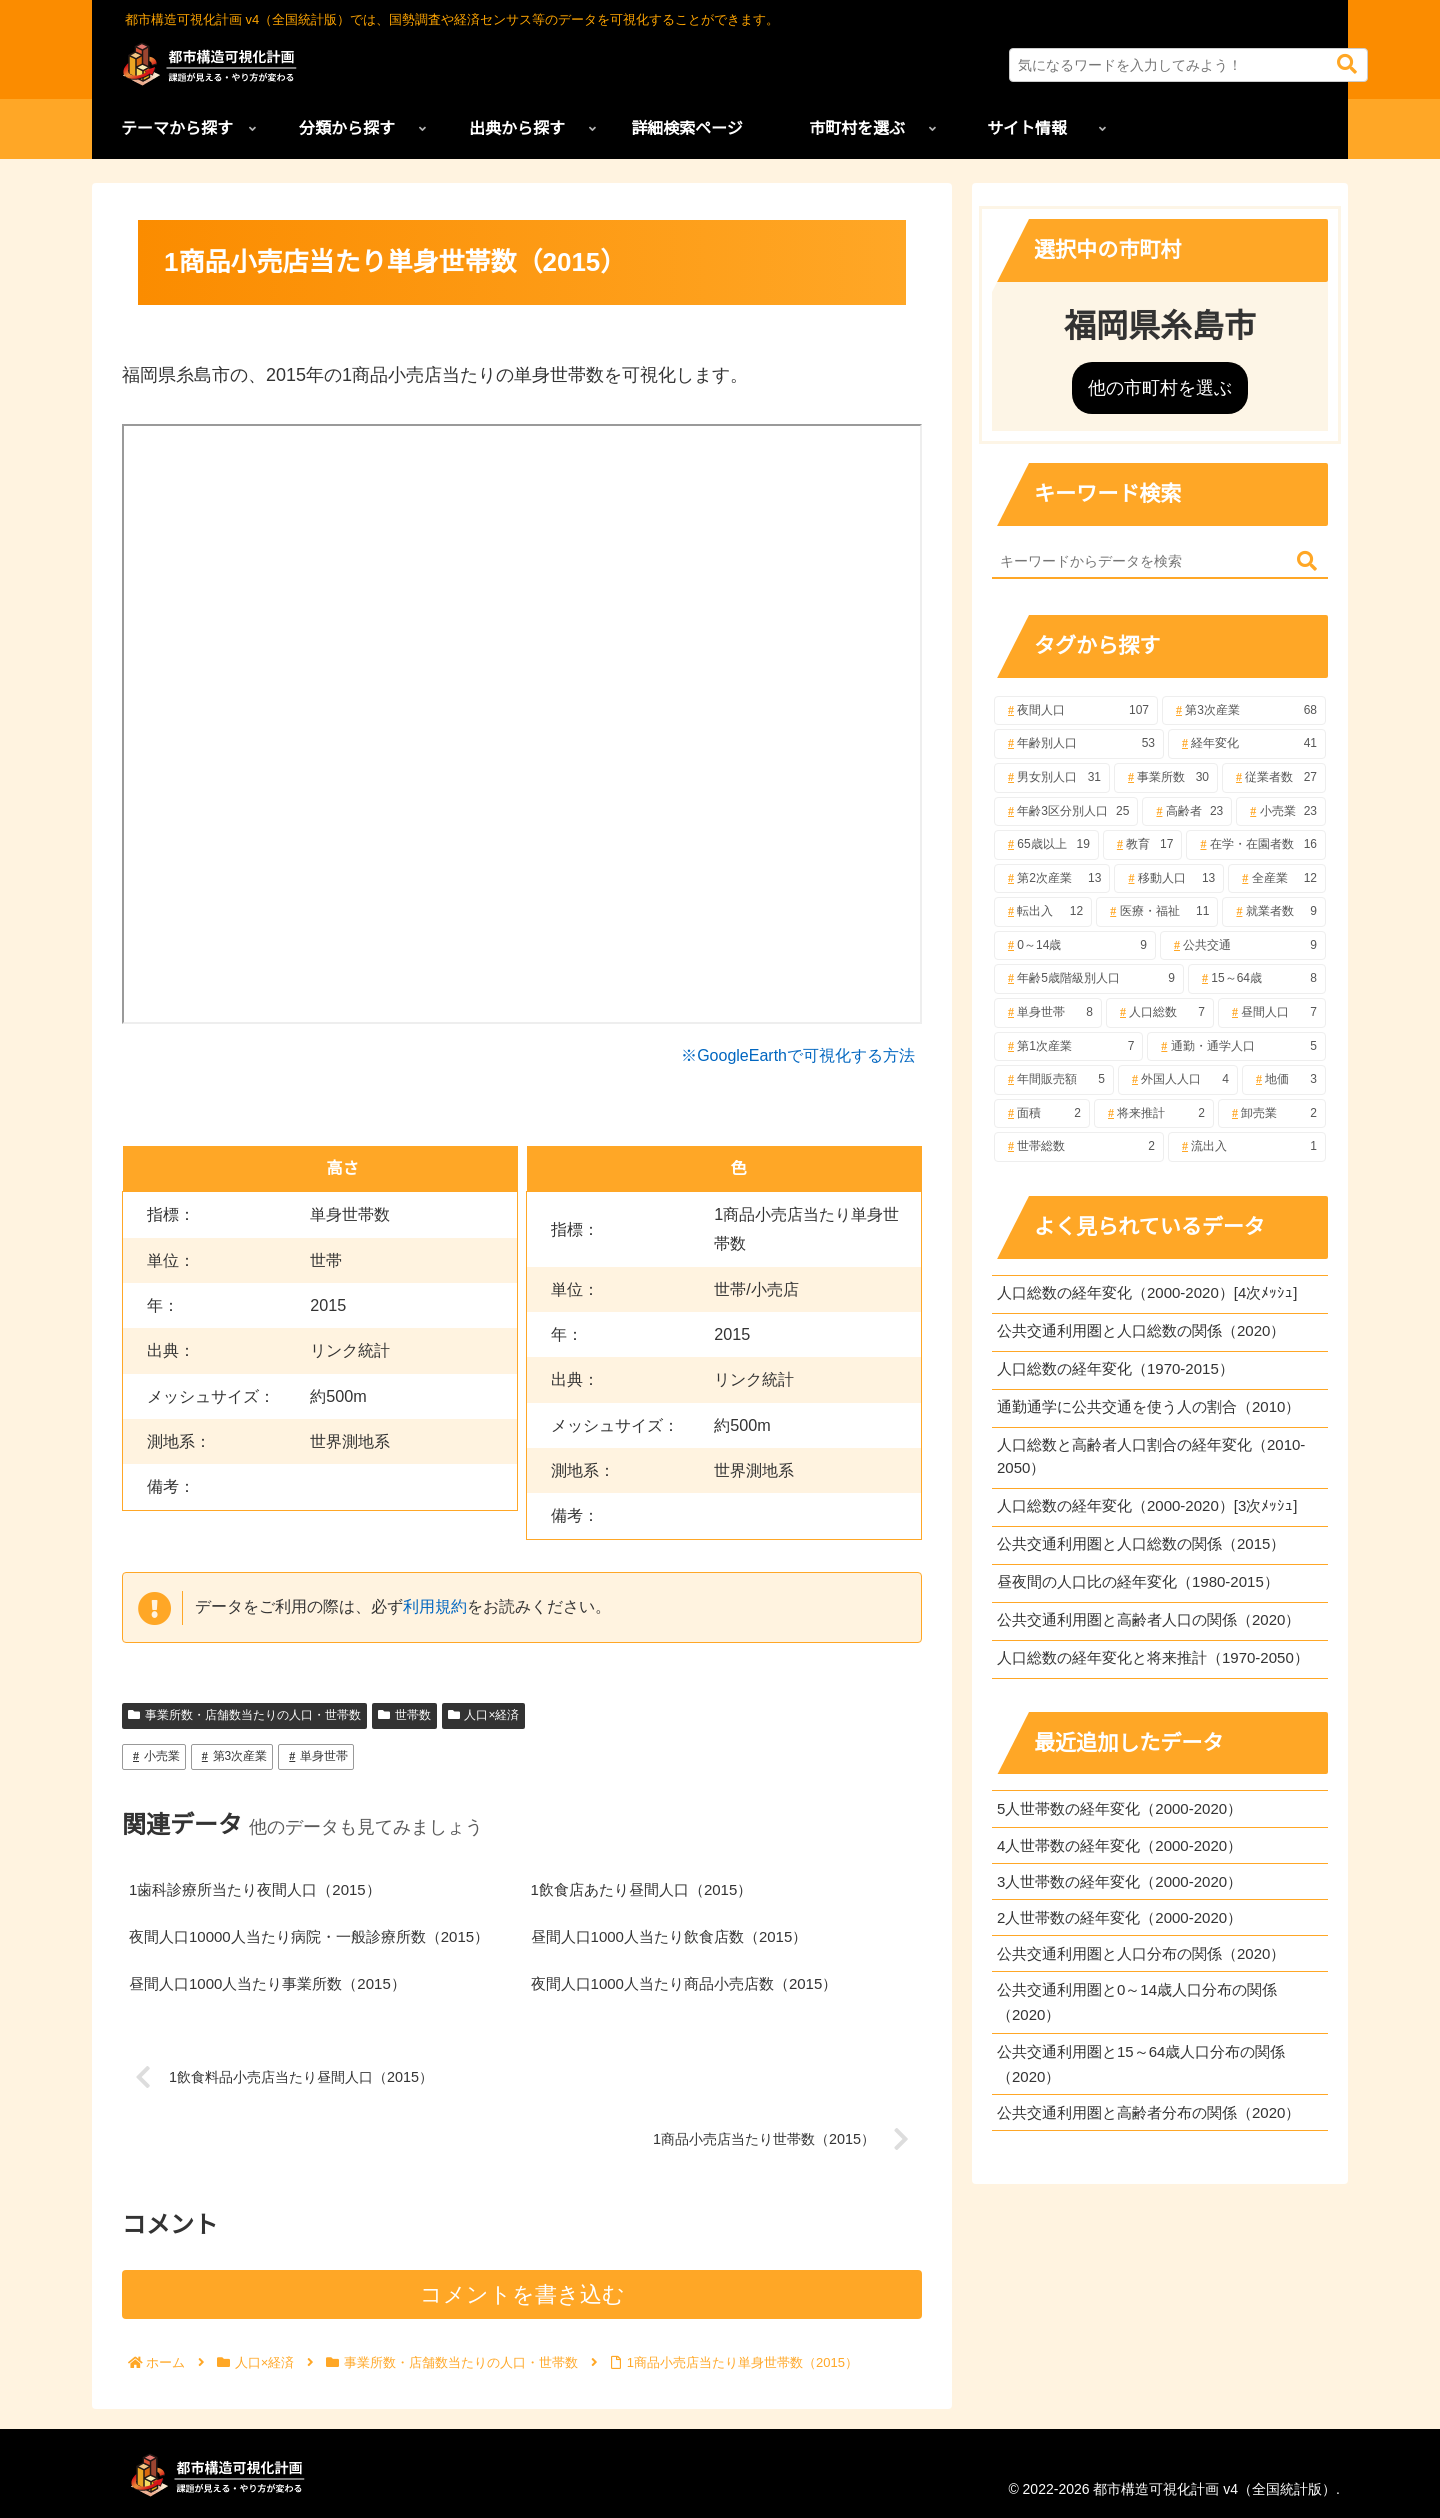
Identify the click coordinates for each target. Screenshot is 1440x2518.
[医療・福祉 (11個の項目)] (1157, 912)
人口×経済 (484, 1715)
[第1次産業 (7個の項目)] (1068, 1047)
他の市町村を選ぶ (1160, 388)
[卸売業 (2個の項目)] (1272, 1114)
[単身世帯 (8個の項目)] (1048, 1013)
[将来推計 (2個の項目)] (1154, 1114)
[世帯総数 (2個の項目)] (1079, 1147)
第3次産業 (232, 1756)
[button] (1347, 64)
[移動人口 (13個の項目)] (1169, 879)
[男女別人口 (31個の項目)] (1052, 778)
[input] (1188, 65)
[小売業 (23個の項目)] (1281, 812)
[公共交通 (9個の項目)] (1243, 946)
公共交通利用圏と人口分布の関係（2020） (1141, 1953)
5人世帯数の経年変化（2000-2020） (1119, 1808)
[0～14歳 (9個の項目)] (1075, 946)
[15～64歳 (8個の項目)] (1257, 979)
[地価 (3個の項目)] (1284, 1080)
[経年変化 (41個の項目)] (1247, 744)
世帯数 (404, 1715)
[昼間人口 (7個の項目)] (1272, 1013)
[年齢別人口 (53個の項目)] (1079, 744)
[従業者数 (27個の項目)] (1274, 778)
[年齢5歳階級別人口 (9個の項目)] (1089, 979)
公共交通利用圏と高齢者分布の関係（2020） (1148, 2112)
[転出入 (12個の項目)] (1043, 912)
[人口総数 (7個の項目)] (1160, 1013)
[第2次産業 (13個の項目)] (1052, 879)
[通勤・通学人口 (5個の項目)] (1236, 1047)
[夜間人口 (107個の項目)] (1076, 711)
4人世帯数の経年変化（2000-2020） (1119, 1845)
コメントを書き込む (522, 2294)
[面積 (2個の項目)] (1042, 1114)
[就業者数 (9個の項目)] (1274, 912)
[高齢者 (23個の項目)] (1187, 812)
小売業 (154, 1756)
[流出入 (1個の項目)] (1247, 1147)
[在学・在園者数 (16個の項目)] (1256, 845)
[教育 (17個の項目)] (1143, 845)
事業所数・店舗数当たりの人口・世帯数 (244, 1715)
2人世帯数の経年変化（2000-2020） (1119, 1917)
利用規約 (435, 1606)
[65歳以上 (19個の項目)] (1046, 845)
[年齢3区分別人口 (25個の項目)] (1066, 812)
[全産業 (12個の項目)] (1277, 879)
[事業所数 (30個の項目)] (1166, 778)
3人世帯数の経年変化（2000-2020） (1119, 1881)
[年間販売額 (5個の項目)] (1054, 1080)
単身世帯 (316, 1756)
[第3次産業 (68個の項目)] (1244, 711)
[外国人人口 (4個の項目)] (1178, 1080)
